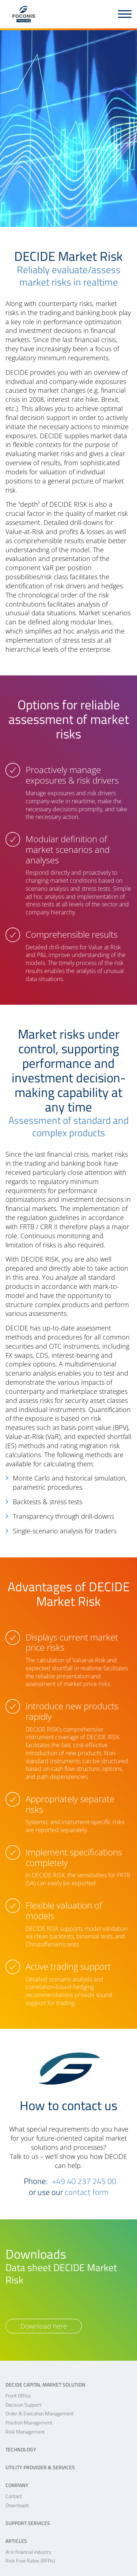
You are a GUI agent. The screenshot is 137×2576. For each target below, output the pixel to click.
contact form (87, 2192)
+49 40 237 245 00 (84, 2181)
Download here (43, 2326)
